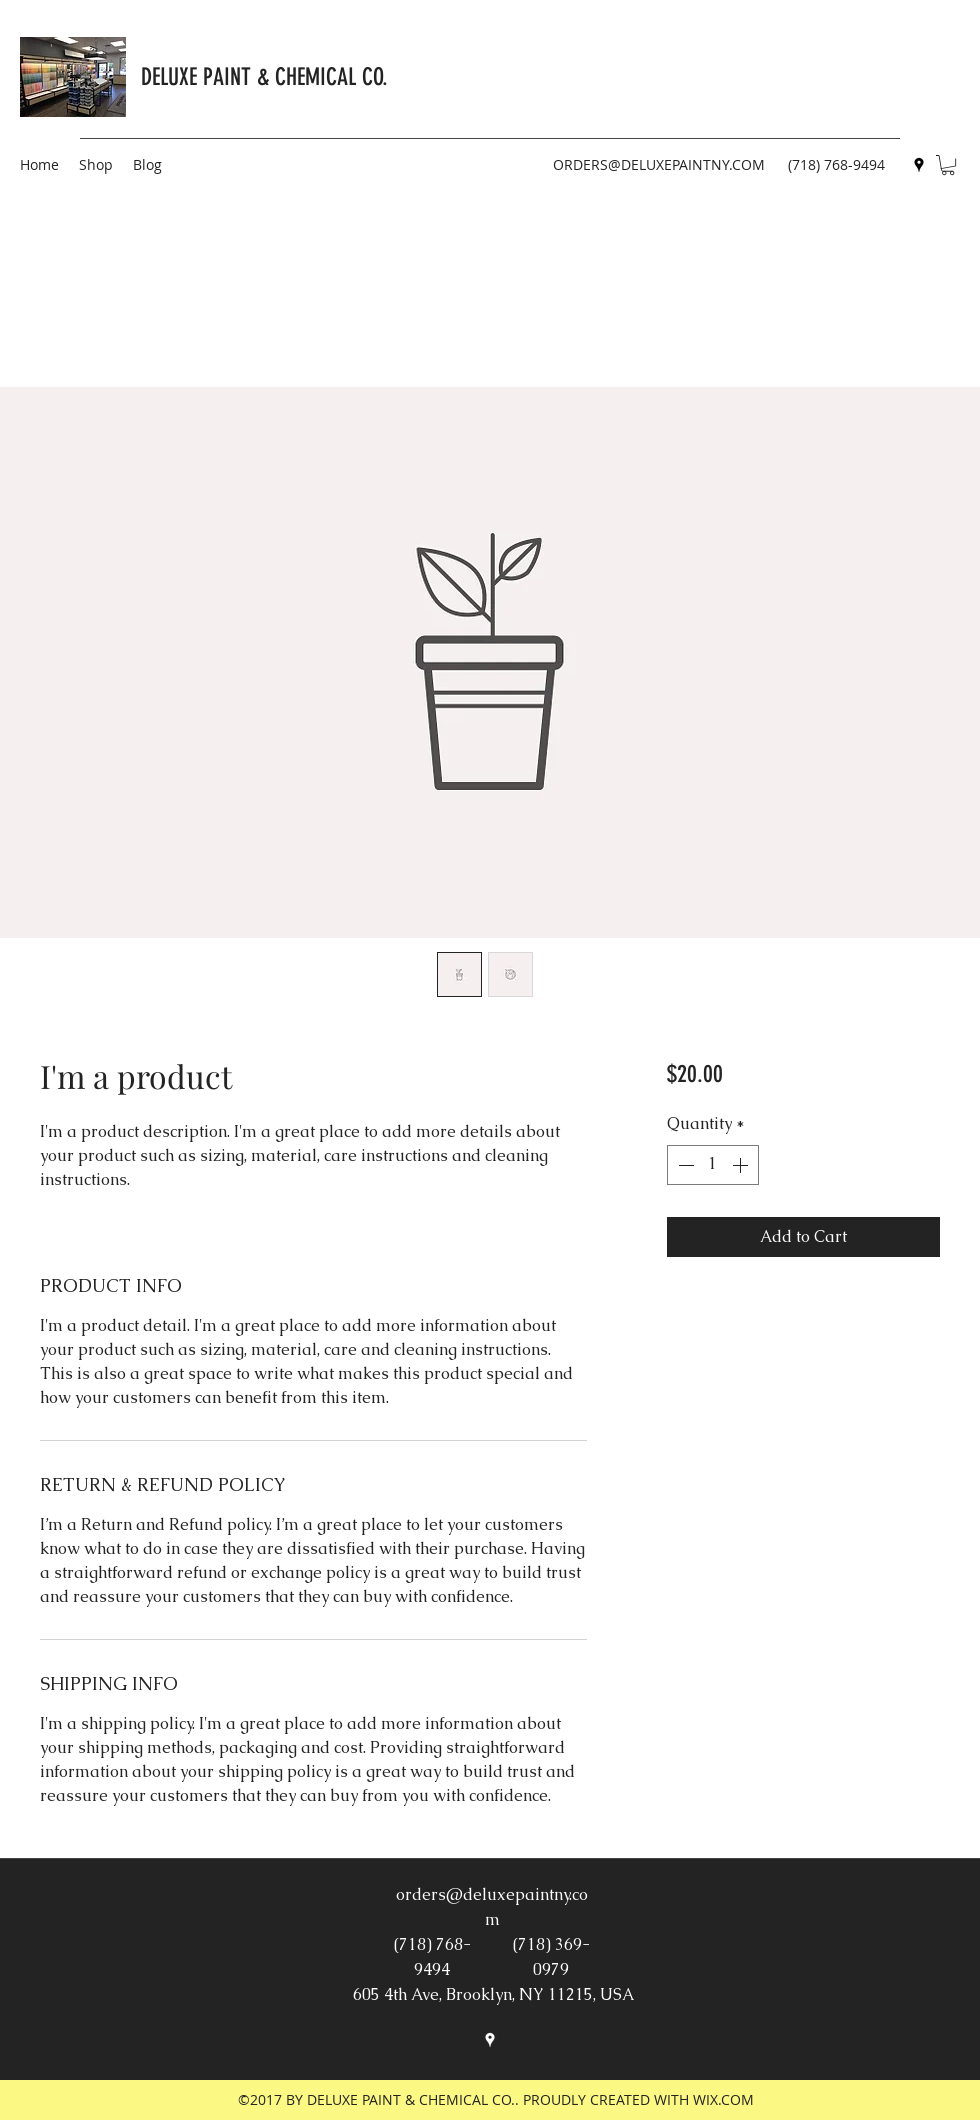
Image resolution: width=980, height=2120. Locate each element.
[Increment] (742, 1165)
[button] (948, 165)
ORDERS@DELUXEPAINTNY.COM (659, 164)
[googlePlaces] (919, 165)
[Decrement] (684, 1165)
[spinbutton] (713, 1165)
